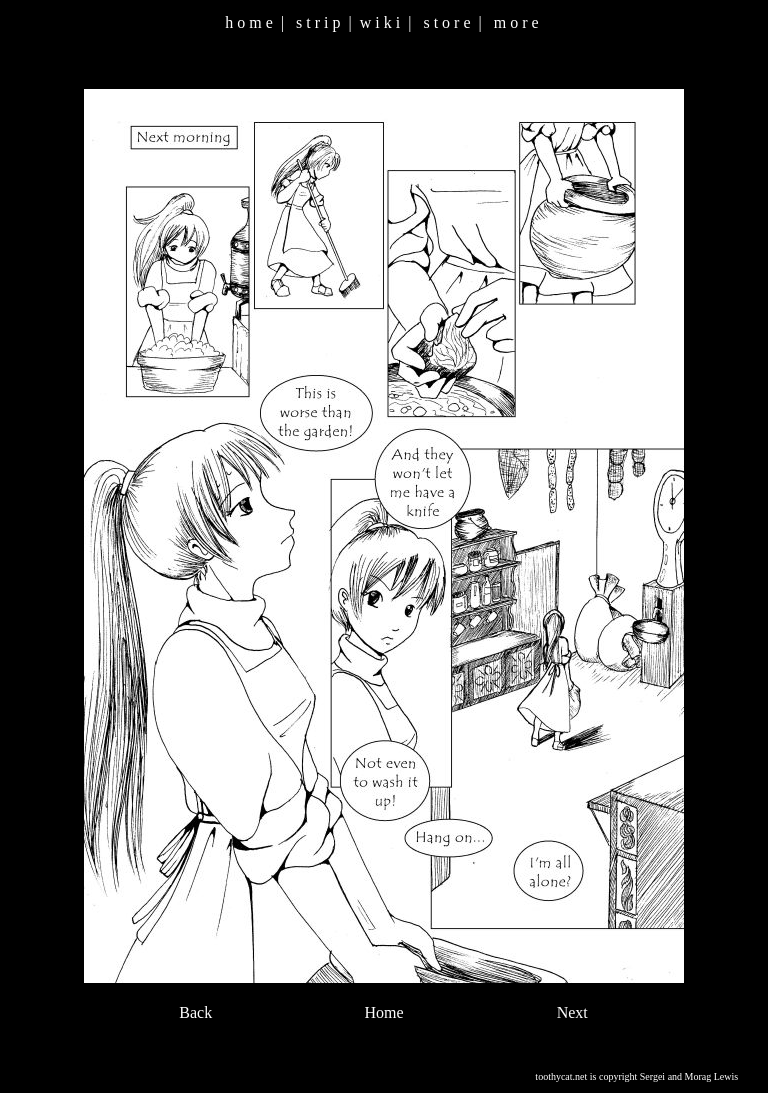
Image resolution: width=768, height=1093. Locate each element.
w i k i (380, 22)
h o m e (249, 22)
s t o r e (446, 22)
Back (195, 1012)
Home (383, 1012)
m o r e (516, 22)
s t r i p (318, 22)
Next (572, 1012)
